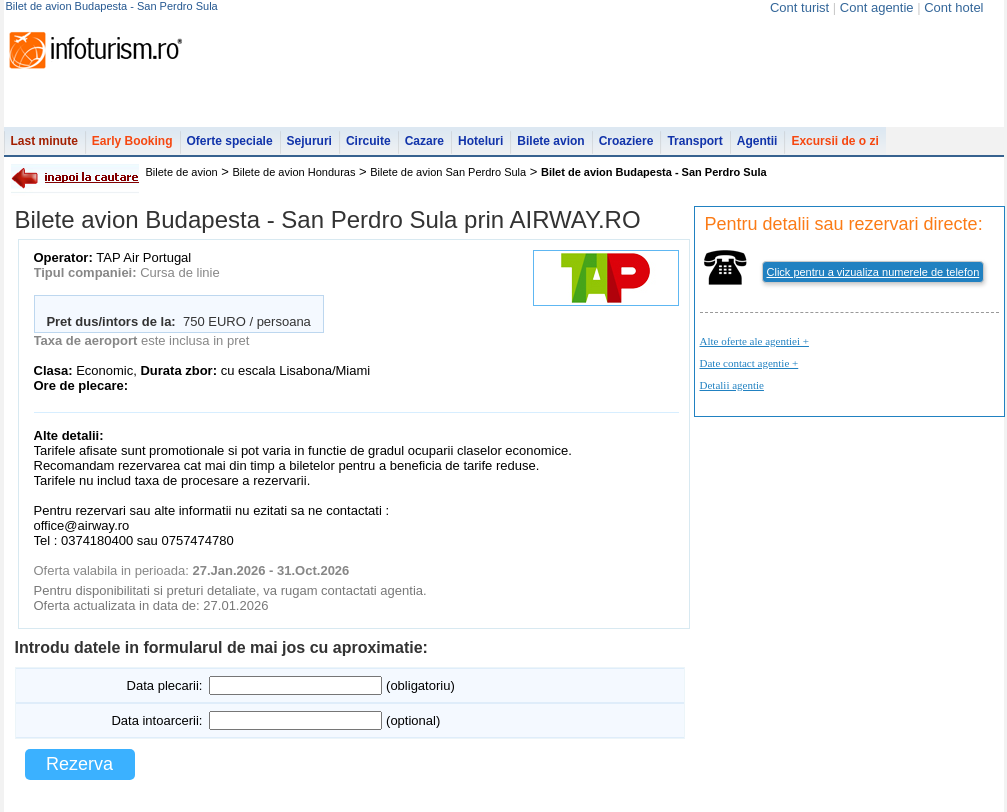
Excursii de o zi (834, 141)
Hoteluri (480, 141)
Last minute (44, 141)
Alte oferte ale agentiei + (754, 341)
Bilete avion (550, 141)
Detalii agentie (732, 385)
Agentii (757, 141)
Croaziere (626, 141)
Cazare (424, 141)
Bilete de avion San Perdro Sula (448, 172)
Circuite (368, 141)
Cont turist (799, 7)
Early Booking (132, 141)
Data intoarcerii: (156, 720)
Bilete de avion (182, 172)
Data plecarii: (165, 685)
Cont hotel (953, 7)
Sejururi (309, 141)
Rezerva (79, 764)
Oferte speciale (230, 141)
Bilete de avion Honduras (294, 172)
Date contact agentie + (749, 363)
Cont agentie (877, 7)
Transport (694, 141)
